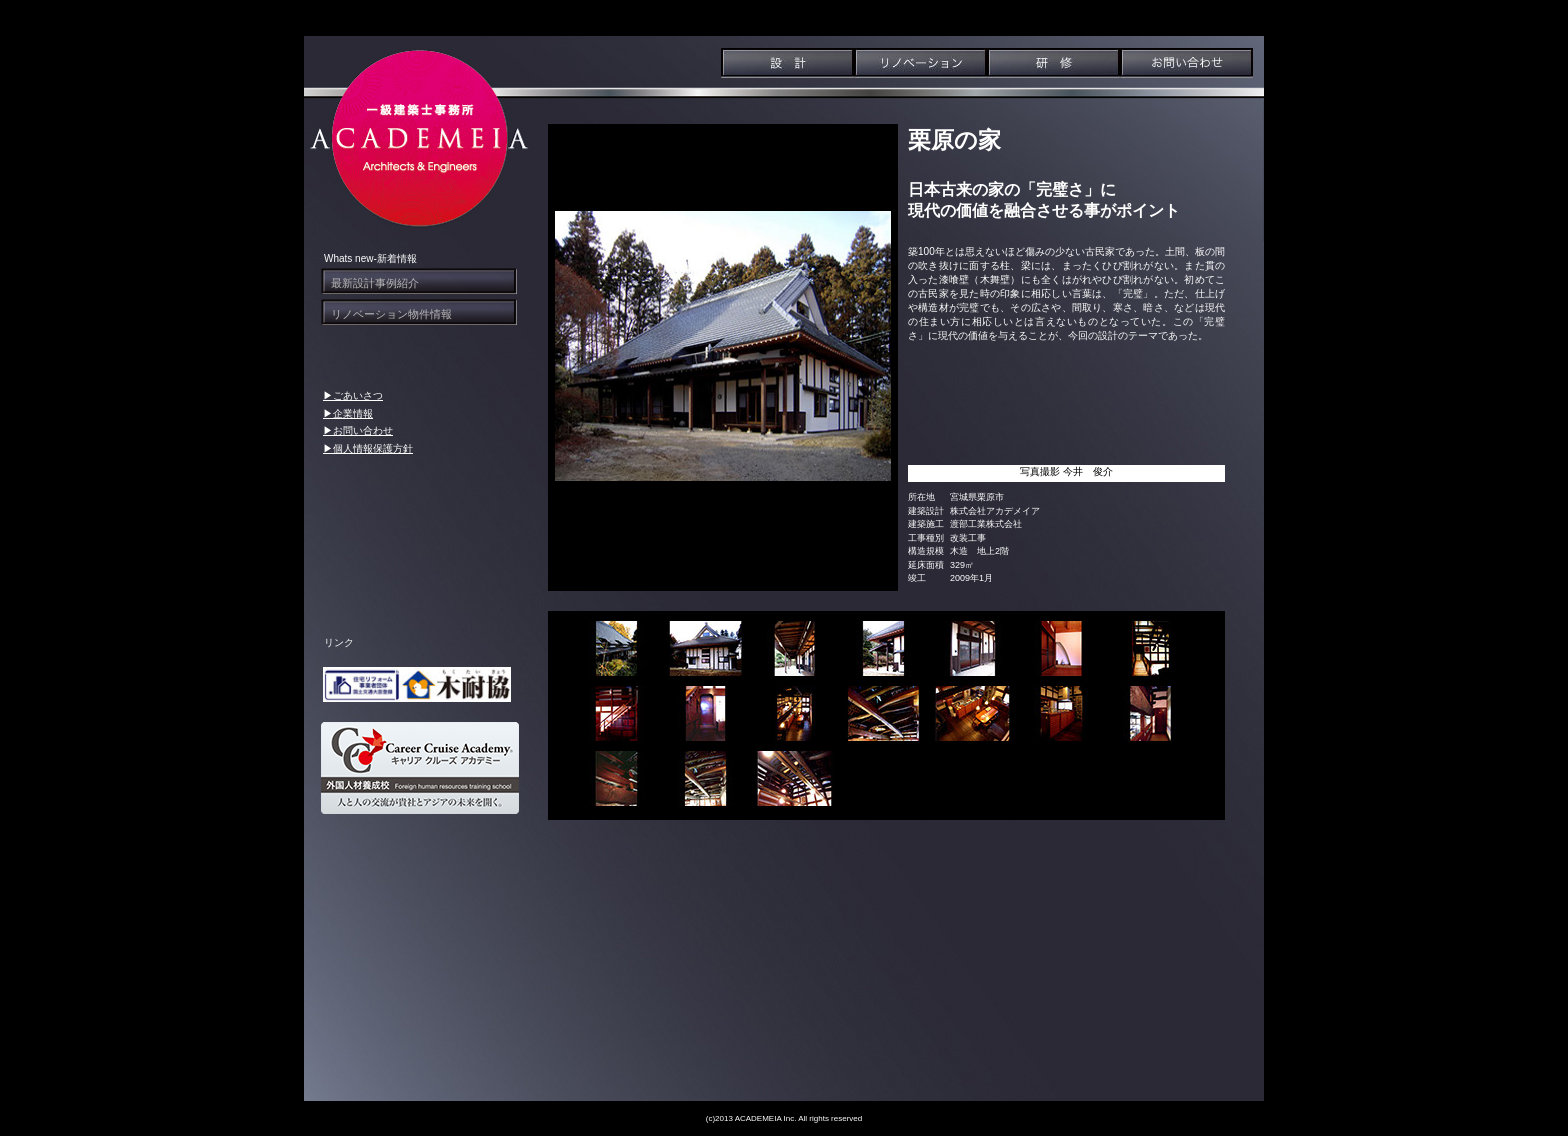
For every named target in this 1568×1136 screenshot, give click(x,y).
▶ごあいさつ (353, 395)
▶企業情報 (348, 413)
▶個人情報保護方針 (368, 448)
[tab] (616, 648)
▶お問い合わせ (358, 430)
